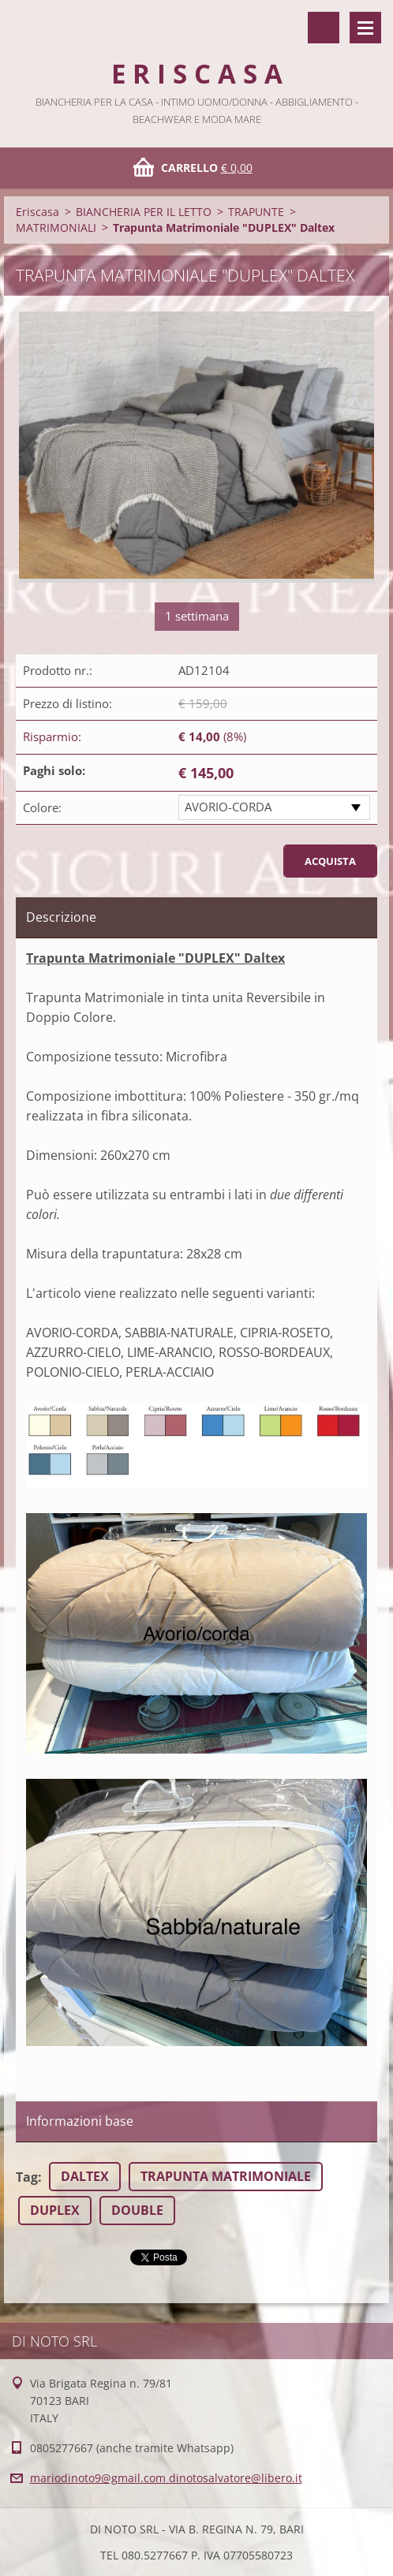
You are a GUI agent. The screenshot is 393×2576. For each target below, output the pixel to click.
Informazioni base (79, 2121)
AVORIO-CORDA (228, 807)
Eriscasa (37, 211)
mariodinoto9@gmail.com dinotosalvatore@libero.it (166, 2477)
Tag (27, 2177)
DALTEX (85, 2176)
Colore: (42, 807)
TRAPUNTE (256, 211)
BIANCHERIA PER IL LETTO (143, 211)
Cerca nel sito (323, 27)
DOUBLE (137, 2210)
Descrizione (61, 917)
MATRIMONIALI (56, 227)
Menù (365, 27)
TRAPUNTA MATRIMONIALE (225, 2176)
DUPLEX (55, 2210)
